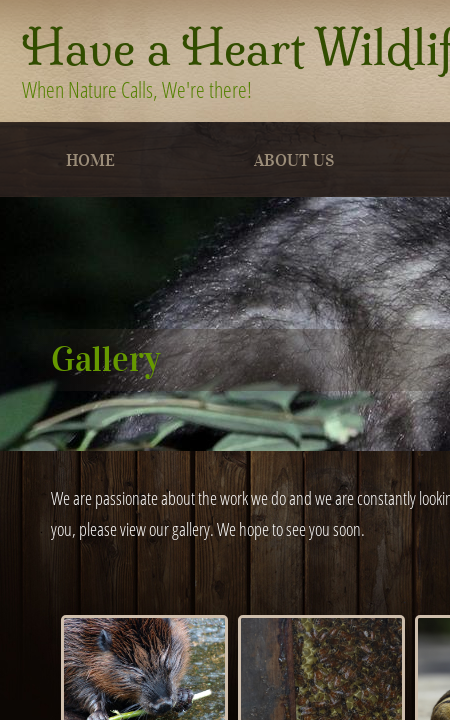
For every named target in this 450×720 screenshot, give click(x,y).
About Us (294, 160)
